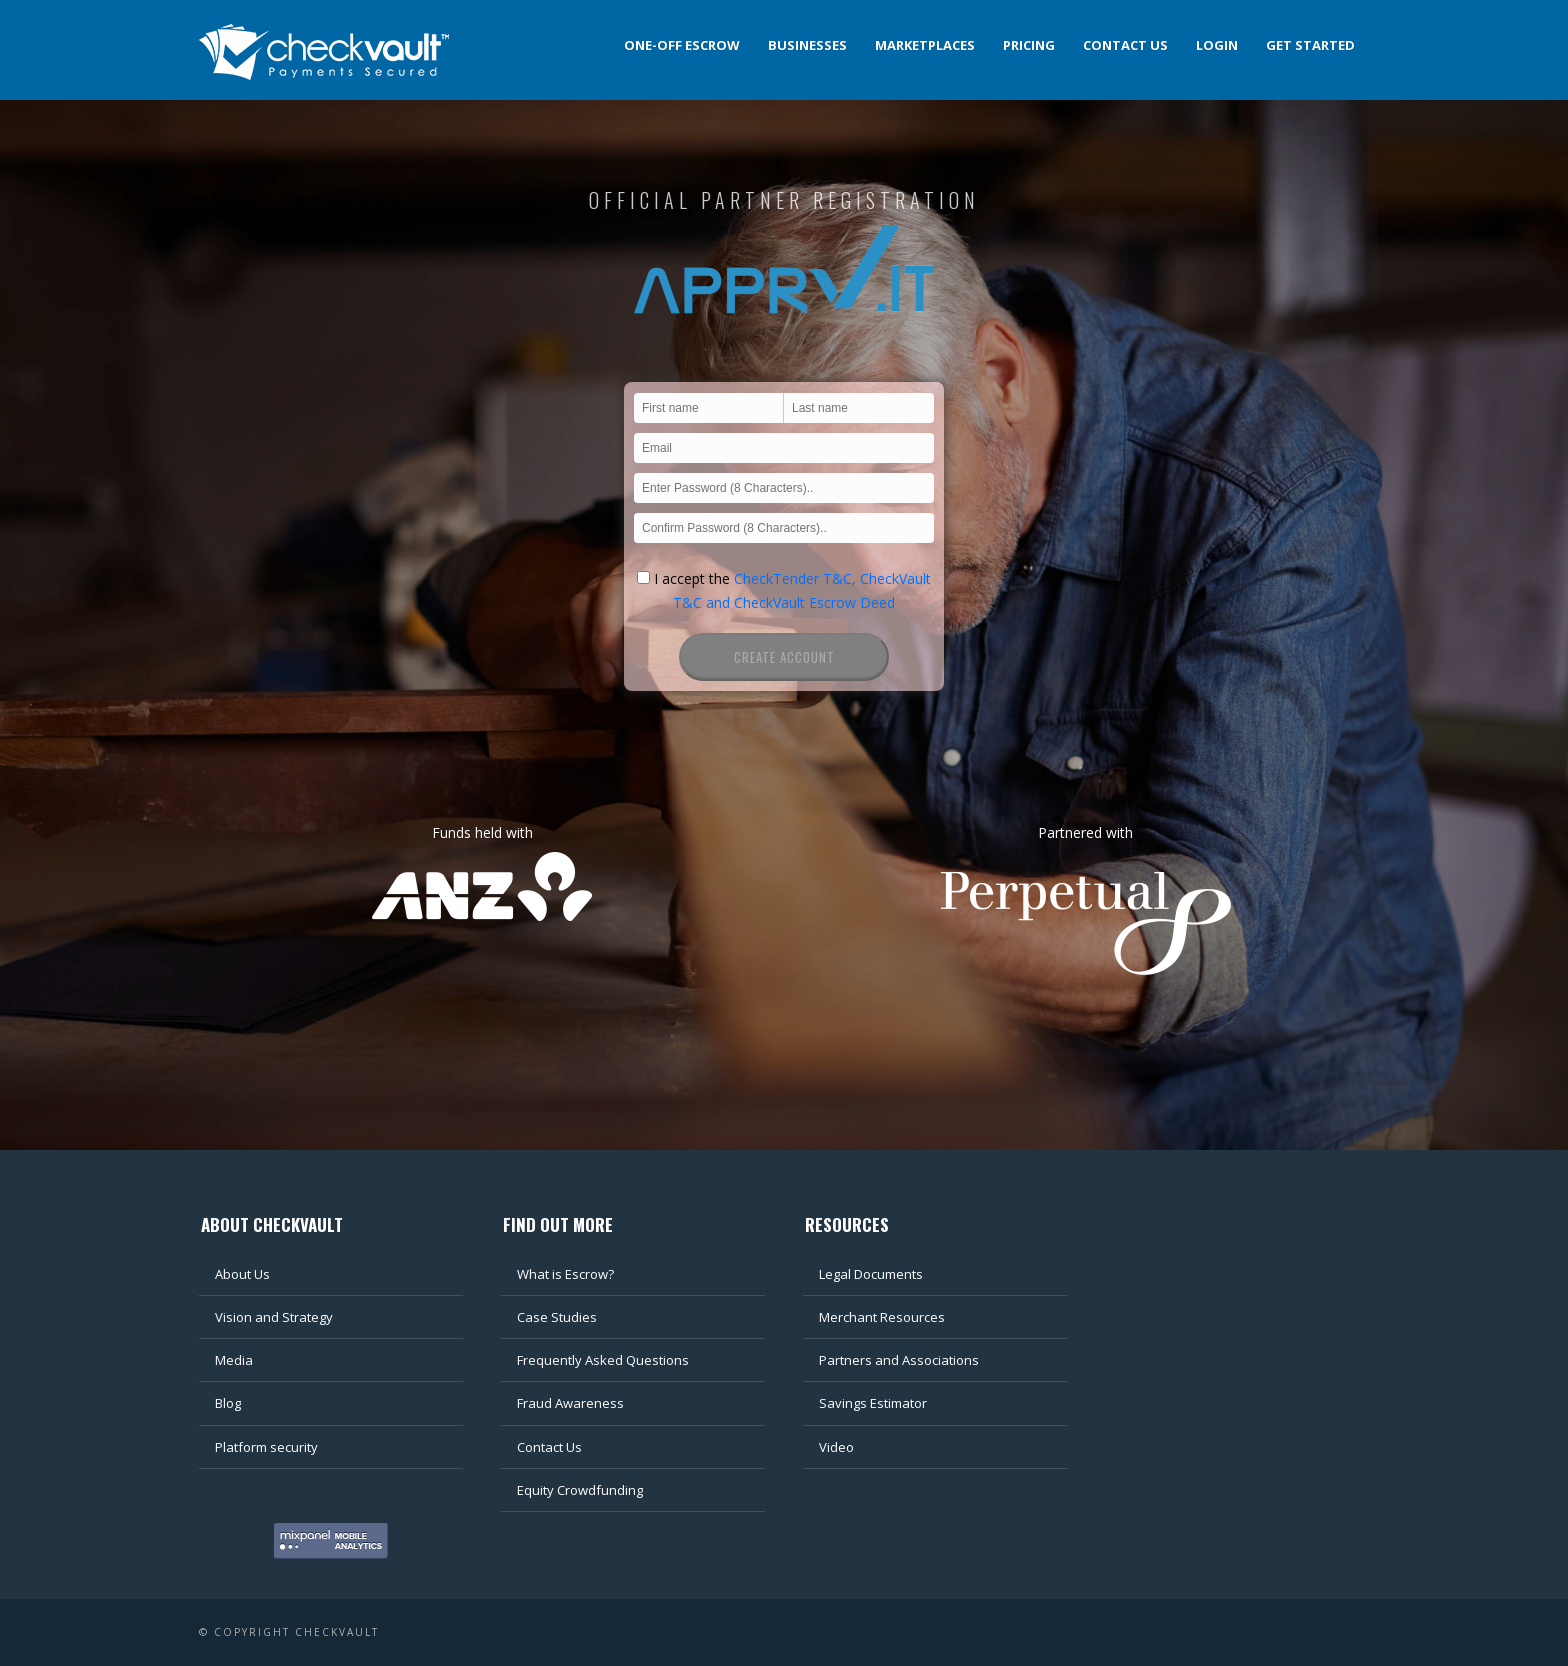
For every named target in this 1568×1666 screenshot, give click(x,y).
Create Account (784, 657)
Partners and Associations (899, 1360)
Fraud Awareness (570, 1403)
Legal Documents (871, 1274)
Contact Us (549, 1447)
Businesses (807, 45)
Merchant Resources (882, 1317)
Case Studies (557, 1317)
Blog (228, 1403)
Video (836, 1447)
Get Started (1310, 45)
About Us (242, 1274)
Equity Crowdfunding (580, 1490)
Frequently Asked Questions (603, 1360)
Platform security (266, 1447)
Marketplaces (925, 45)
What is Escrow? (565, 1274)
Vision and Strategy (274, 1317)
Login (1217, 45)
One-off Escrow (682, 45)
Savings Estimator (873, 1403)
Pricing (1029, 45)
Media (234, 1360)
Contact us (1125, 45)
